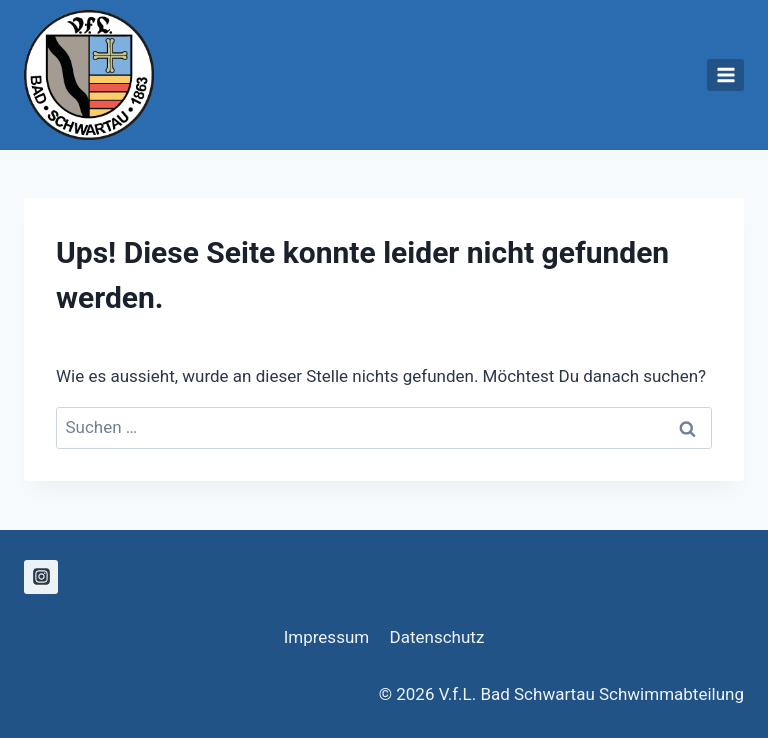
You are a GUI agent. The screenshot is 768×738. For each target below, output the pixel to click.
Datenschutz (437, 637)
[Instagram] (41, 577)
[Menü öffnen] (725, 74)
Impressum (327, 637)
